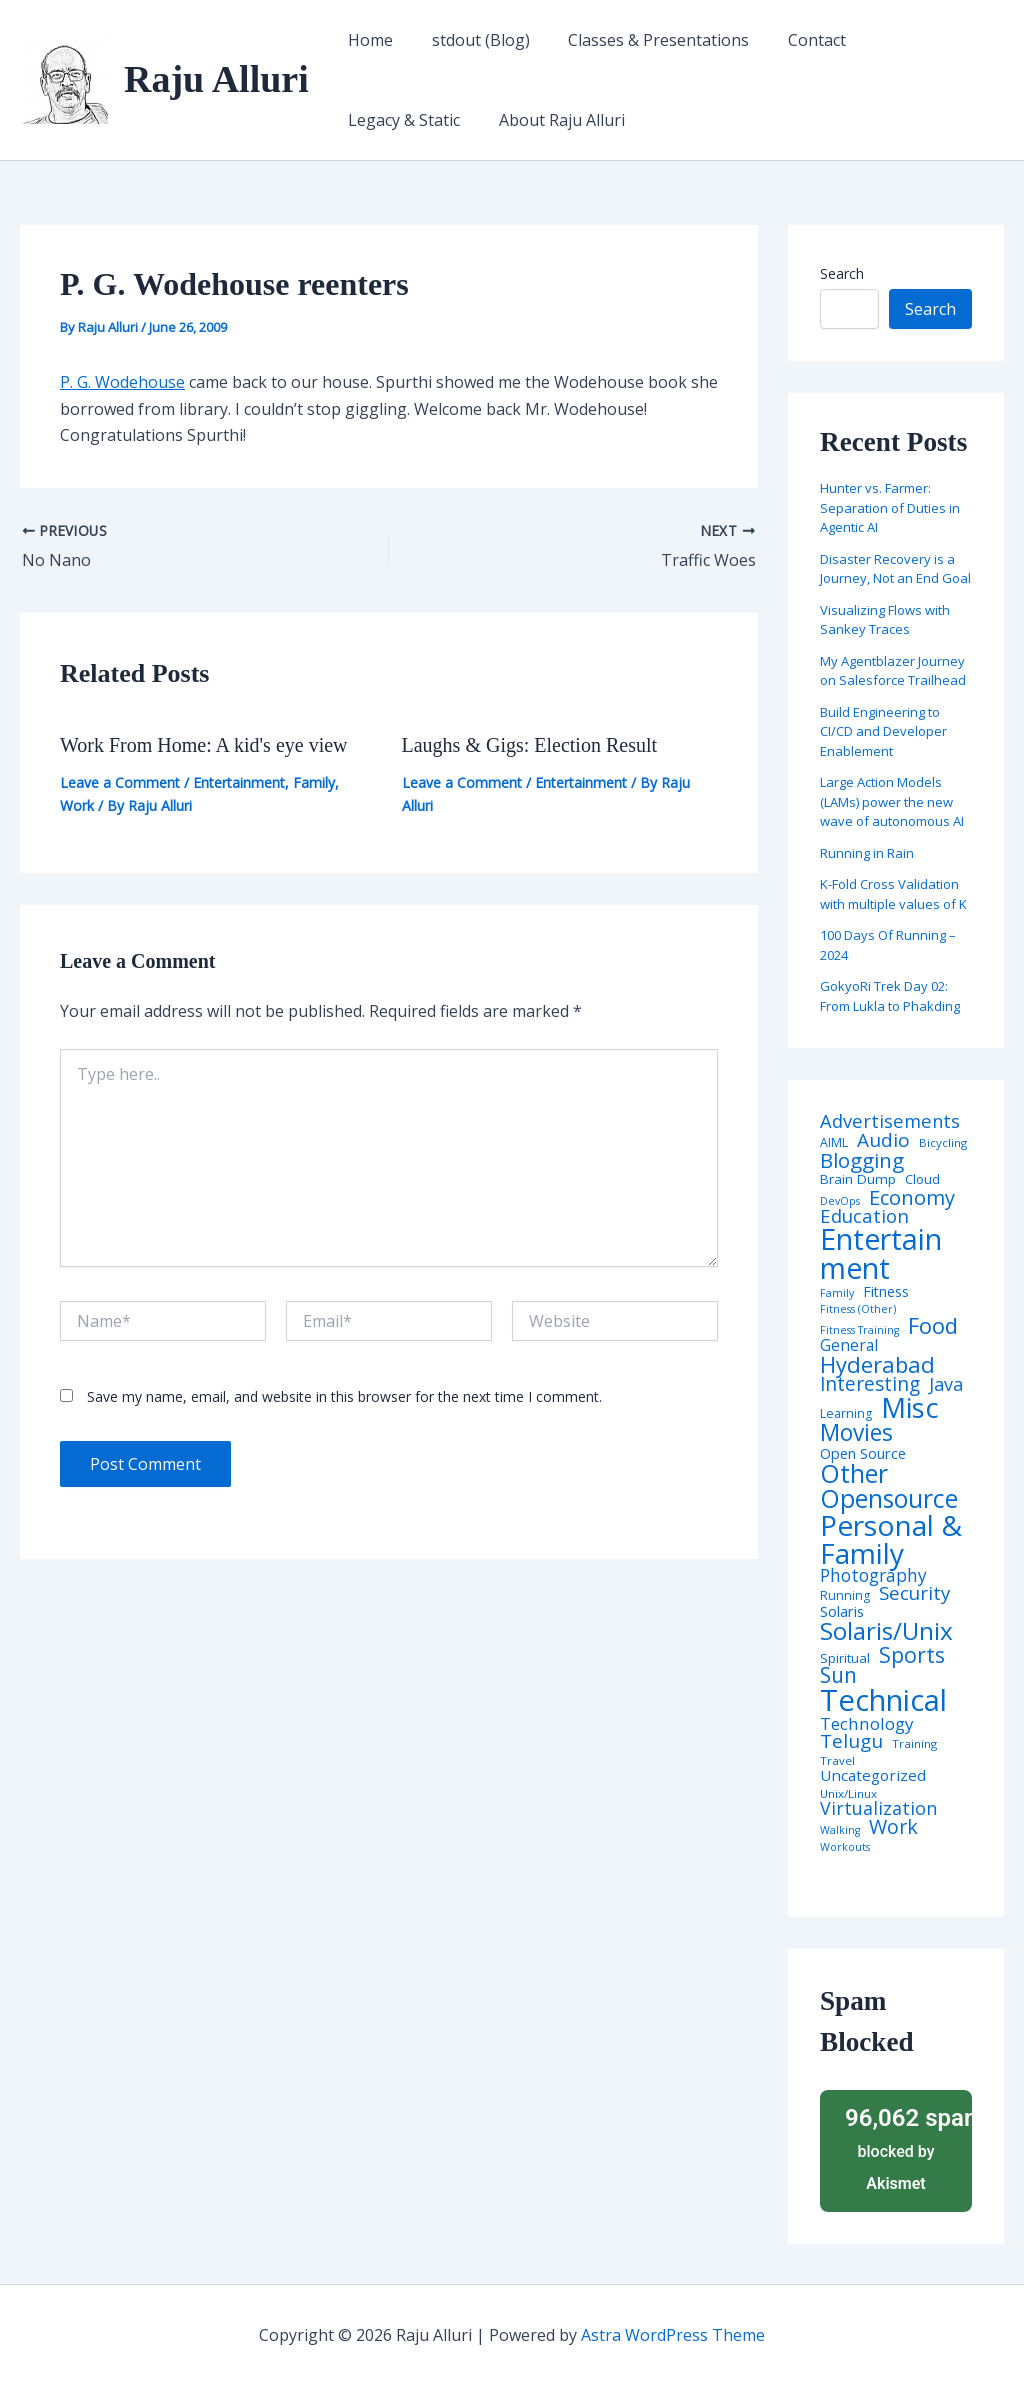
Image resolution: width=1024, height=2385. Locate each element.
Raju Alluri (216, 79)
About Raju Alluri (408, 120)
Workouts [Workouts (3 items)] (845, 1847)
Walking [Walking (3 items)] (840, 1830)
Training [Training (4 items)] (914, 1744)
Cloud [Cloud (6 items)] (922, 1179)
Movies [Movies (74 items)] (856, 1433)
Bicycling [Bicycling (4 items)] (943, 1143)
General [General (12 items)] (849, 1346)
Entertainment (239, 782)
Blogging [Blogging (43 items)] (862, 1160)
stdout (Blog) (471, 40)
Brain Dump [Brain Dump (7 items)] (858, 1180)
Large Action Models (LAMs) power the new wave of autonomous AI (892, 801)
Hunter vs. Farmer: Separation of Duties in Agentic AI (890, 507)
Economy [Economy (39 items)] (912, 1197)
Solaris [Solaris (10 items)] (842, 1611)
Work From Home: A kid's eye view (204, 745)
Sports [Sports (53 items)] (912, 1654)
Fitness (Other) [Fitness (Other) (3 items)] (858, 1309)
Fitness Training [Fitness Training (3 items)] (859, 1330)
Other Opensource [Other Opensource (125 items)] (889, 1486)
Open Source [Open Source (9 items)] (863, 1454)
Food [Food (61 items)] (933, 1326)
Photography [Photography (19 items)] (873, 1575)
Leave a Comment (120, 782)
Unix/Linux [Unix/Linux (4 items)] (848, 1794)
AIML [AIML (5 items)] (834, 1143)
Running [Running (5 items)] (845, 1596)
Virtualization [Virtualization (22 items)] (878, 1809)
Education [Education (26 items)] (864, 1216)
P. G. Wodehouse (122, 382)
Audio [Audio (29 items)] (883, 1140)
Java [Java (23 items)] (946, 1384)
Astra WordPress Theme (673, 2335)
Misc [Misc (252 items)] (910, 1408)
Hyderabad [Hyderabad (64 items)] (877, 1364)
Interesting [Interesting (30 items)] (870, 1384)
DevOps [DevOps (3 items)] (840, 1201)
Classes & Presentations (642, 40)
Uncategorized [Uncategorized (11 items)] (873, 1775)
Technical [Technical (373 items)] (883, 1700)
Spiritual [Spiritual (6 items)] (845, 1658)
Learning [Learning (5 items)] (846, 1414)
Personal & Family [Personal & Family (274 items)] (891, 1539)
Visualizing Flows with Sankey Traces (885, 620)
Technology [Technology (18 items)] (867, 1723)
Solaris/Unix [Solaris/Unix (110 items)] (886, 1631)
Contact (794, 40)
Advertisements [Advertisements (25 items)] (890, 1121)
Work (77, 805)
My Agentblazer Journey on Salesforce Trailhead (893, 671)
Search (842, 273)
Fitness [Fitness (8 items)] (886, 1292)
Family (314, 782)
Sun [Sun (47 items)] (838, 1675)
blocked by (902, 2147)
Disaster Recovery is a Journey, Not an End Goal (895, 569)
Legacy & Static (911, 40)
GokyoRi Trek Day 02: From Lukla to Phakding (890, 996)
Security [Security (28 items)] (914, 1593)
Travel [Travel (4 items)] (837, 1761)
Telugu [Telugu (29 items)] (851, 1741)
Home (367, 40)
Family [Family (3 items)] (837, 1293)
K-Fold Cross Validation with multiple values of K (893, 894)
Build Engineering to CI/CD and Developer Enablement (883, 731)
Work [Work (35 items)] (893, 1827)
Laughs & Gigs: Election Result (530, 745)
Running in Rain (867, 853)
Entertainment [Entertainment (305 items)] (881, 1253)
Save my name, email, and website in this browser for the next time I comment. (344, 1396)
